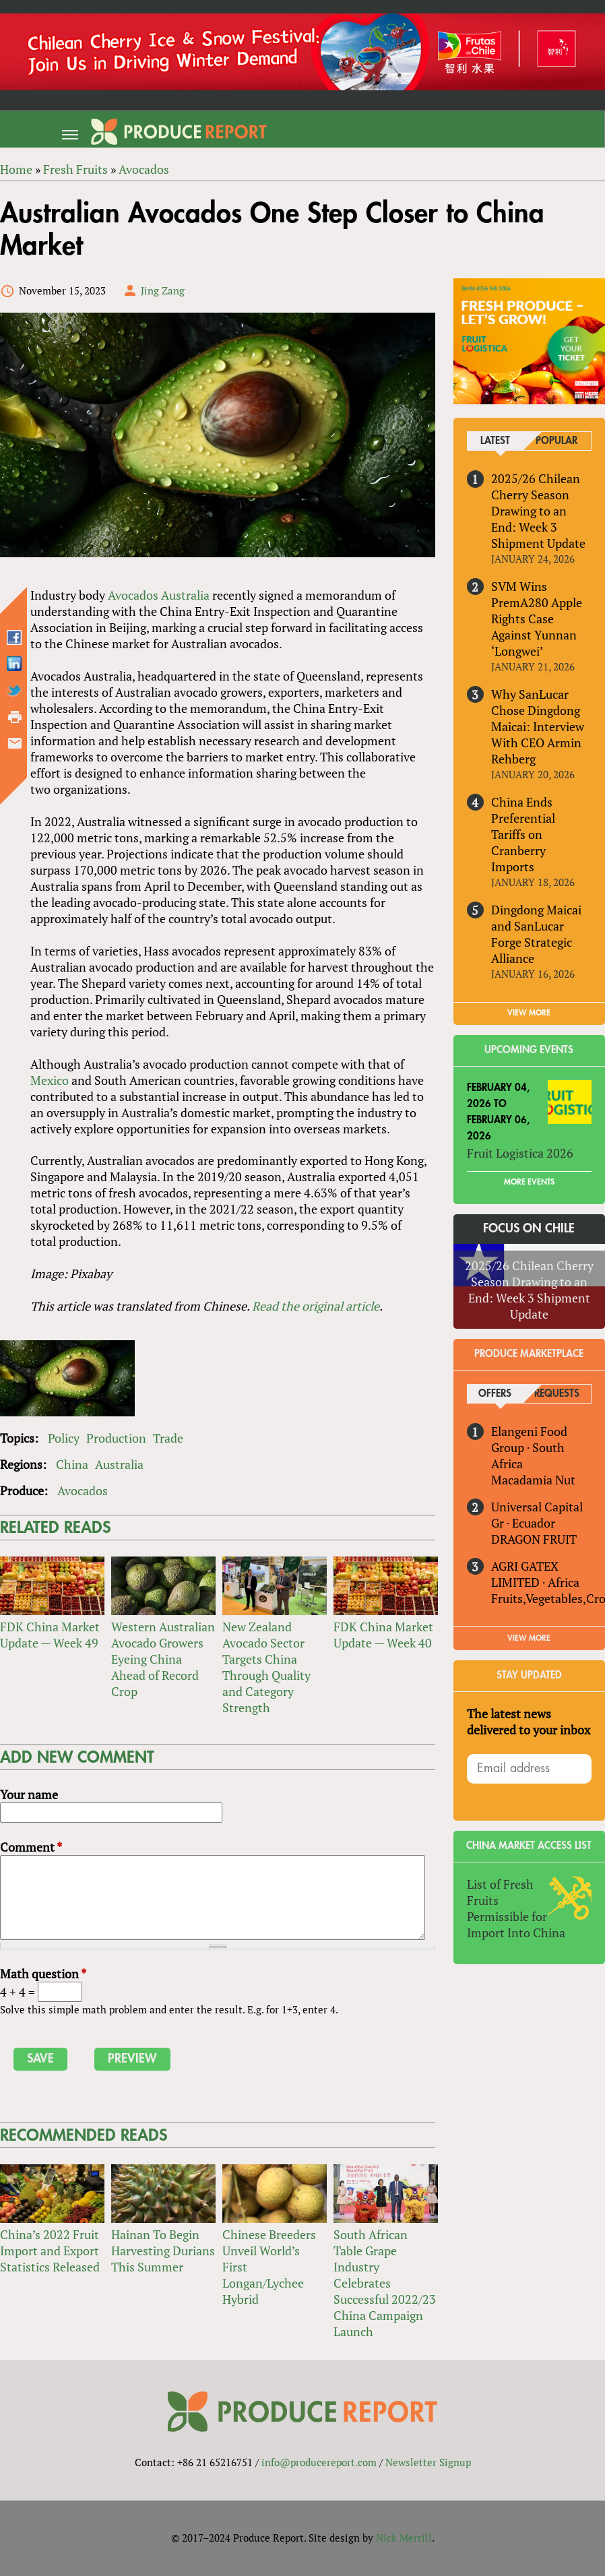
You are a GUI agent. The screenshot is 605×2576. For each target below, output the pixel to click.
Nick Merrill (404, 2537)
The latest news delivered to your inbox (528, 1705)
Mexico (49, 1080)
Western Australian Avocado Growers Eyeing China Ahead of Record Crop (163, 1659)
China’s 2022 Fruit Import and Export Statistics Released (50, 2250)
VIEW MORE (528, 997)
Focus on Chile (529, 1212)
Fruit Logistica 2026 (520, 1137)
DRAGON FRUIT (534, 1523)
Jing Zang (163, 290)
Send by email (15, 743)
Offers (495, 1378)
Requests (556, 1378)
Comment (31, 1848)
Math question (43, 1974)
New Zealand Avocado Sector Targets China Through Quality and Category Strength (266, 1667)
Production (116, 1439)
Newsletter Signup (428, 2462)
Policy (63, 1439)
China (72, 1465)
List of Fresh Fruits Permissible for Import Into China (516, 1892)
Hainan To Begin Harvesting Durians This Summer (163, 2250)
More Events (529, 1166)
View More (528, 1622)
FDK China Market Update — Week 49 (50, 1635)
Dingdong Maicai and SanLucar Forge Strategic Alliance (536, 917)
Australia (119, 1465)
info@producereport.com (319, 2462)
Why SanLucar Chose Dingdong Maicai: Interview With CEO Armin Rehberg (537, 726)
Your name (29, 1795)
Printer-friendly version (15, 717)
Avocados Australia (159, 595)
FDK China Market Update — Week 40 (383, 1635)
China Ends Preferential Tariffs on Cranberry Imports (541, 826)
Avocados (82, 1491)
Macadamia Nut (533, 1464)
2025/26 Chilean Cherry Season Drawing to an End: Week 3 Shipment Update (538, 511)
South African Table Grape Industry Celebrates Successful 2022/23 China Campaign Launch (384, 2282)
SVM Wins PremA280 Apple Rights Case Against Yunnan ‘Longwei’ (536, 619)
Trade (168, 1439)
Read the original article (315, 1306)
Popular (557, 442)
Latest (495, 442)
